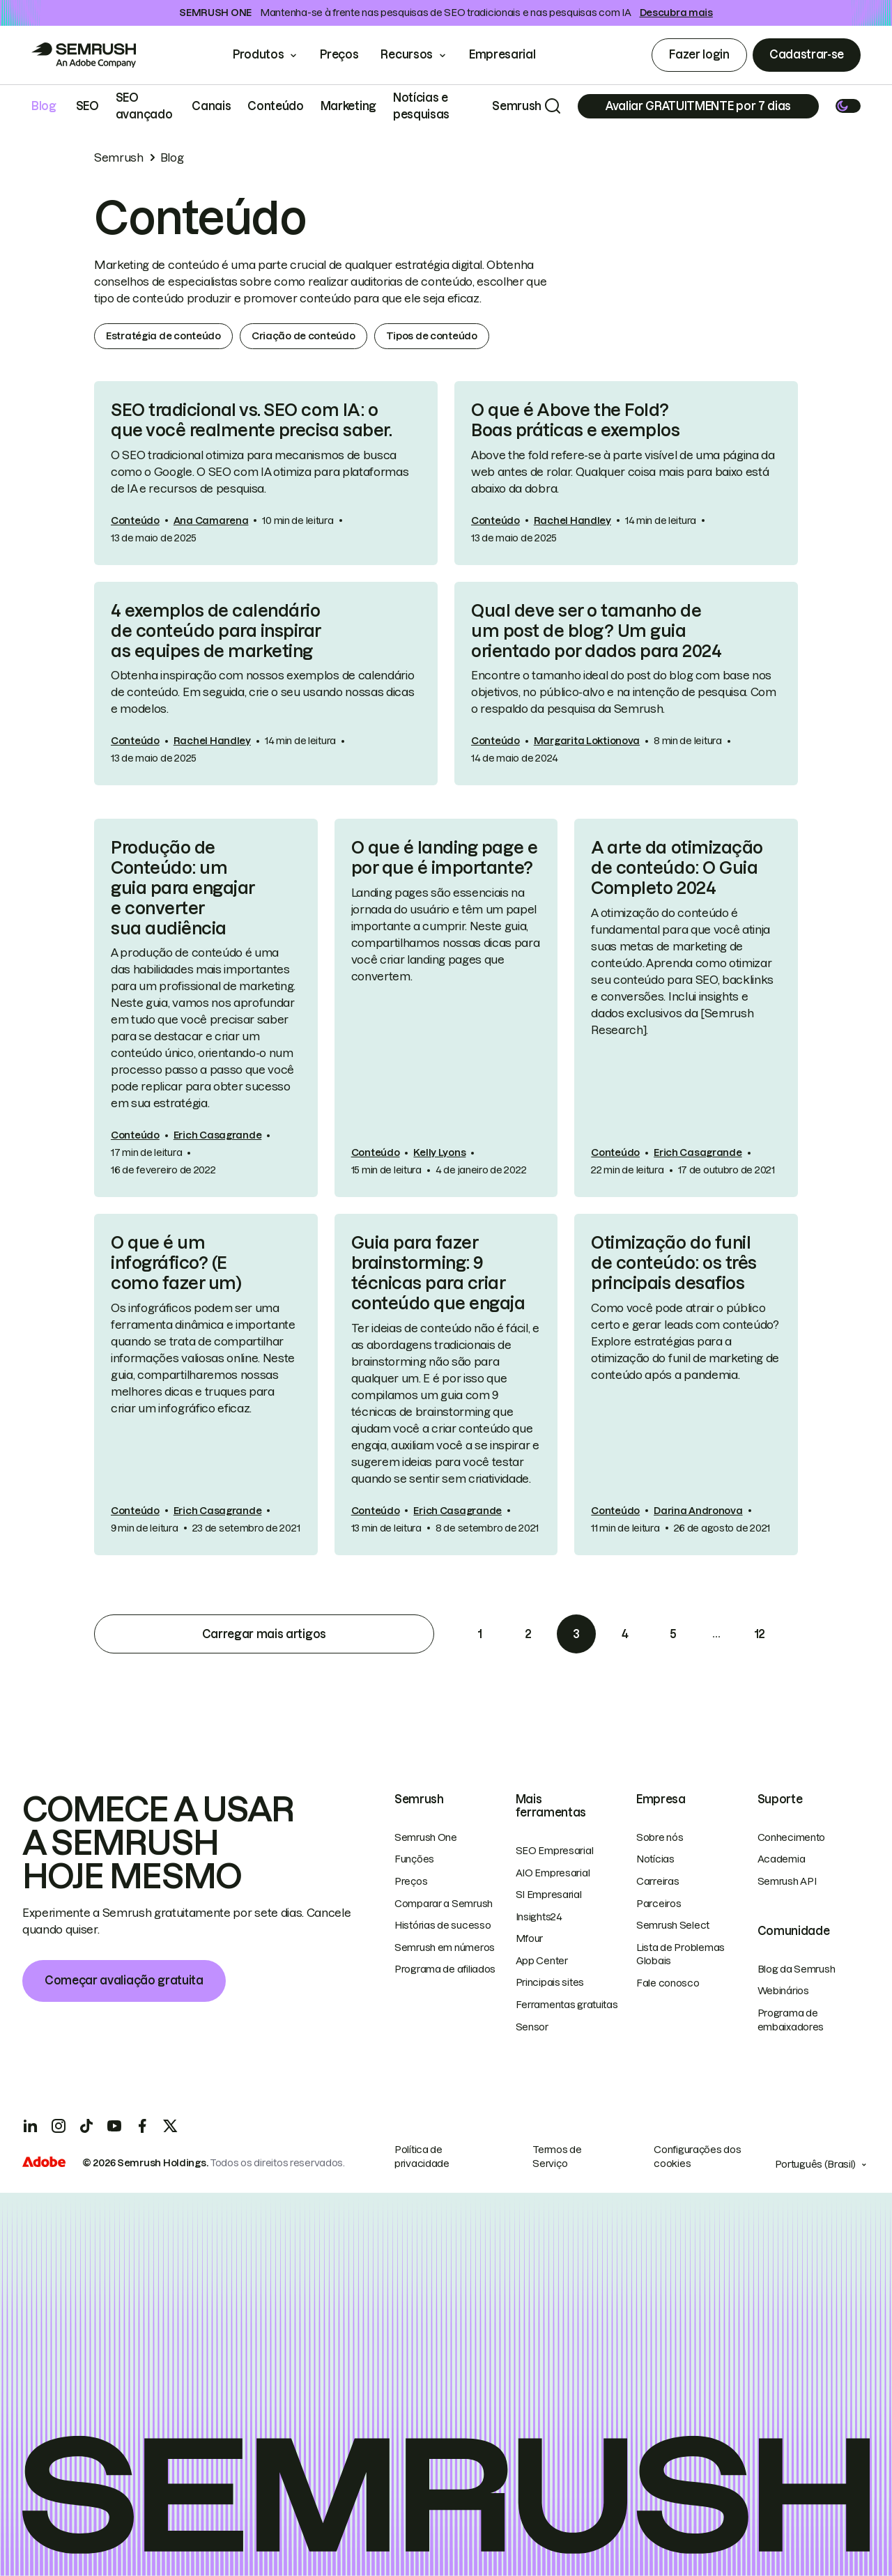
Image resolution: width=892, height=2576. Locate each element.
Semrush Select (672, 1925)
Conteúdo (275, 106)
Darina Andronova (698, 1510)
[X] (170, 2126)
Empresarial (512, 54)
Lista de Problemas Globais (680, 1954)
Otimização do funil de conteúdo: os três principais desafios (673, 1263)
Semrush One (425, 1837)
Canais (211, 106)
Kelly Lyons (439, 1152)
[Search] (552, 106)
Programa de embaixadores (791, 2020)
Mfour (530, 1938)
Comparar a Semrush (443, 1903)
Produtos (258, 54)
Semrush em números (444, 1947)
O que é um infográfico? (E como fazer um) (176, 1263)
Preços (339, 54)
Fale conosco (668, 1983)
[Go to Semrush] (83, 55)
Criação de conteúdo (303, 335)
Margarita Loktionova (587, 740)
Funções (414, 1859)
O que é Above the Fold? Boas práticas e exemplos (575, 420)
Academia (782, 1859)
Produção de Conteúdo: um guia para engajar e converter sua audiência (183, 887)
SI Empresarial (549, 1894)
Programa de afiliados (444, 1969)
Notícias (655, 1859)
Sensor (532, 2027)
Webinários (783, 1990)
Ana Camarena (211, 520)
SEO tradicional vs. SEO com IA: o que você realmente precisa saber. (251, 420)
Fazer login (699, 54)
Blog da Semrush (797, 1969)
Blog (43, 106)
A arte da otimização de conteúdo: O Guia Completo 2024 (676, 867)
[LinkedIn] (30, 2126)
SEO (87, 106)
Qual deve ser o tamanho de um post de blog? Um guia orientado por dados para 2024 (596, 631)
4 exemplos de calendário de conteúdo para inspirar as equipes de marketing (216, 631)
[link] (266, 473)
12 (759, 1634)
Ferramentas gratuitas (567, 2004)
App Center (542, 1960)
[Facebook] (142, 2126)
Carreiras (657, 1881)
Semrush (516, 106)
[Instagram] (58, 2126)
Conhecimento (792, 1837)
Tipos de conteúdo (431, 335)
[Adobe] (44, 2163)
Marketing (348, 106)
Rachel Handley (572, 520)
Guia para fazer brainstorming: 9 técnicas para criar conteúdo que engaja (438, 1272)
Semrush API (787, 1881)
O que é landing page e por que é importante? (444, 857)
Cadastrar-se (806, 54)
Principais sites (550, 1982)
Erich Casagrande (218, 1135)
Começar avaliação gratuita (124, 1980)
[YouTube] (114, 2126)
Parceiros (658, 1903)
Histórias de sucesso (442, 1925)
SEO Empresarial (555, 1850)
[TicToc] (86, 2126)
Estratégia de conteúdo (163, 335)
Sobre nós (659, 1837)
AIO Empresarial (553, 1873)
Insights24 (539, 1916)
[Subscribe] (698, 106)
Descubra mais (676, 12)
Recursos (406, 54)
